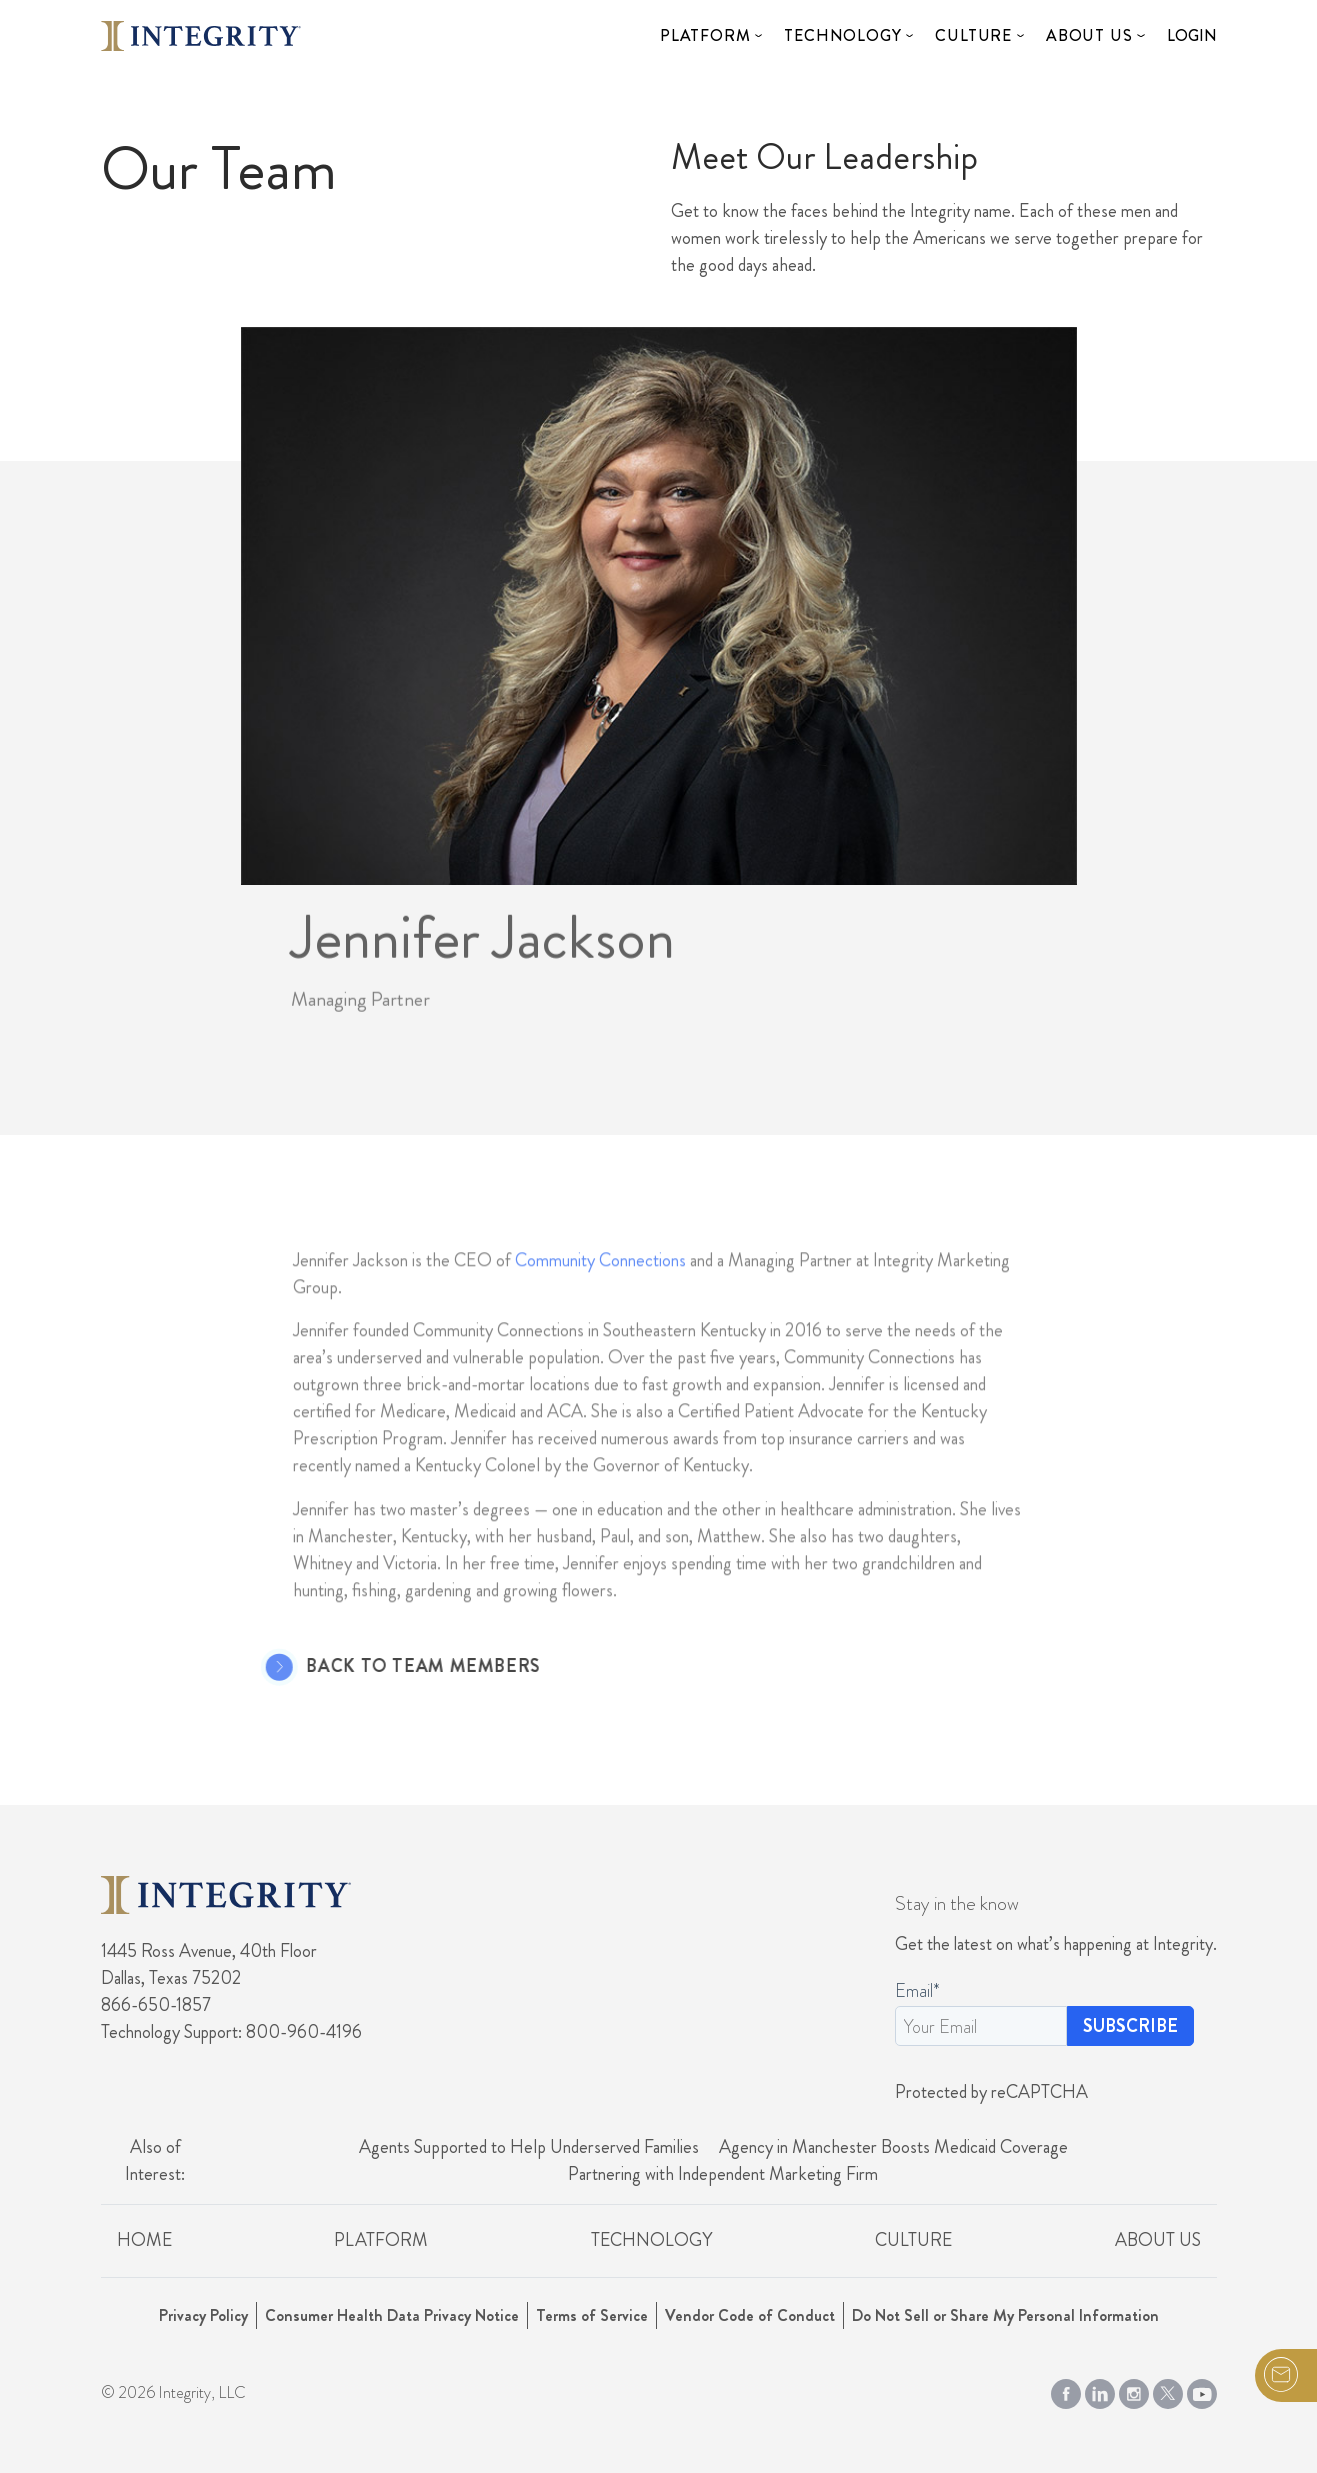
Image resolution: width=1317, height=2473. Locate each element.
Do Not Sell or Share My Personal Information (1005, 2315)
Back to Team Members (391, 1667)
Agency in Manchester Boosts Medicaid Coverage (893, 2147)
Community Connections (600, 1292)
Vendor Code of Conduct (750, 2315)
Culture (973, 35)
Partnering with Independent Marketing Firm (723, 2174)
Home (144, 2240)
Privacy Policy (203, 2315)
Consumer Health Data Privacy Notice (392, 2315)
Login (1192, 35)
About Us (1089, 35)
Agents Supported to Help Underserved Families (529, 2147)
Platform (705, 35)
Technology (842, 35)
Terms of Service (592, 2315)
